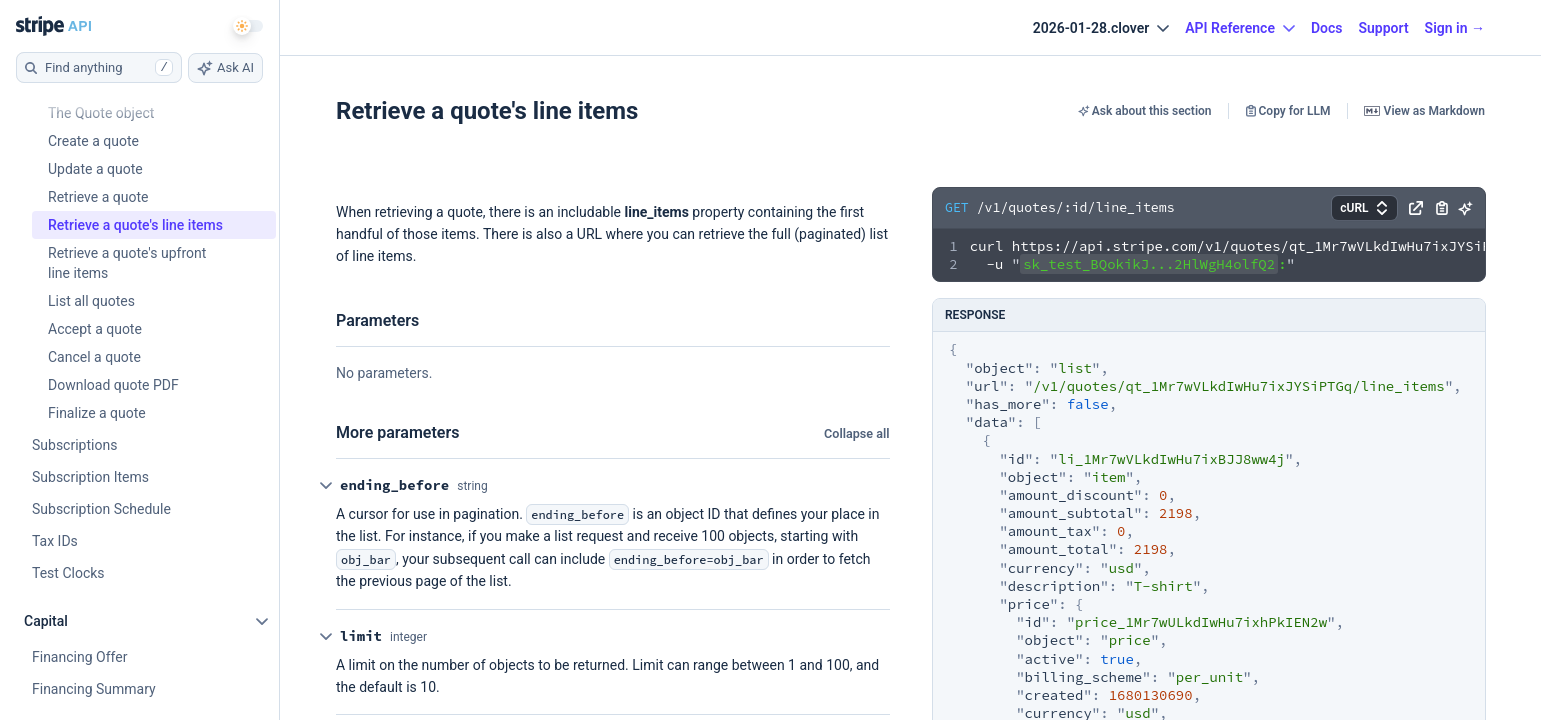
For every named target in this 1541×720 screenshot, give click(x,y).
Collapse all (856, 434)
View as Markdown (1424, 112)
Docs (1327, 28)
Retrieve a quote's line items (487, 112)
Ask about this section (1145, 112)
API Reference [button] (1240, 28)
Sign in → (1455, 28)
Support (1383, 28)
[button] (1415, 205)
